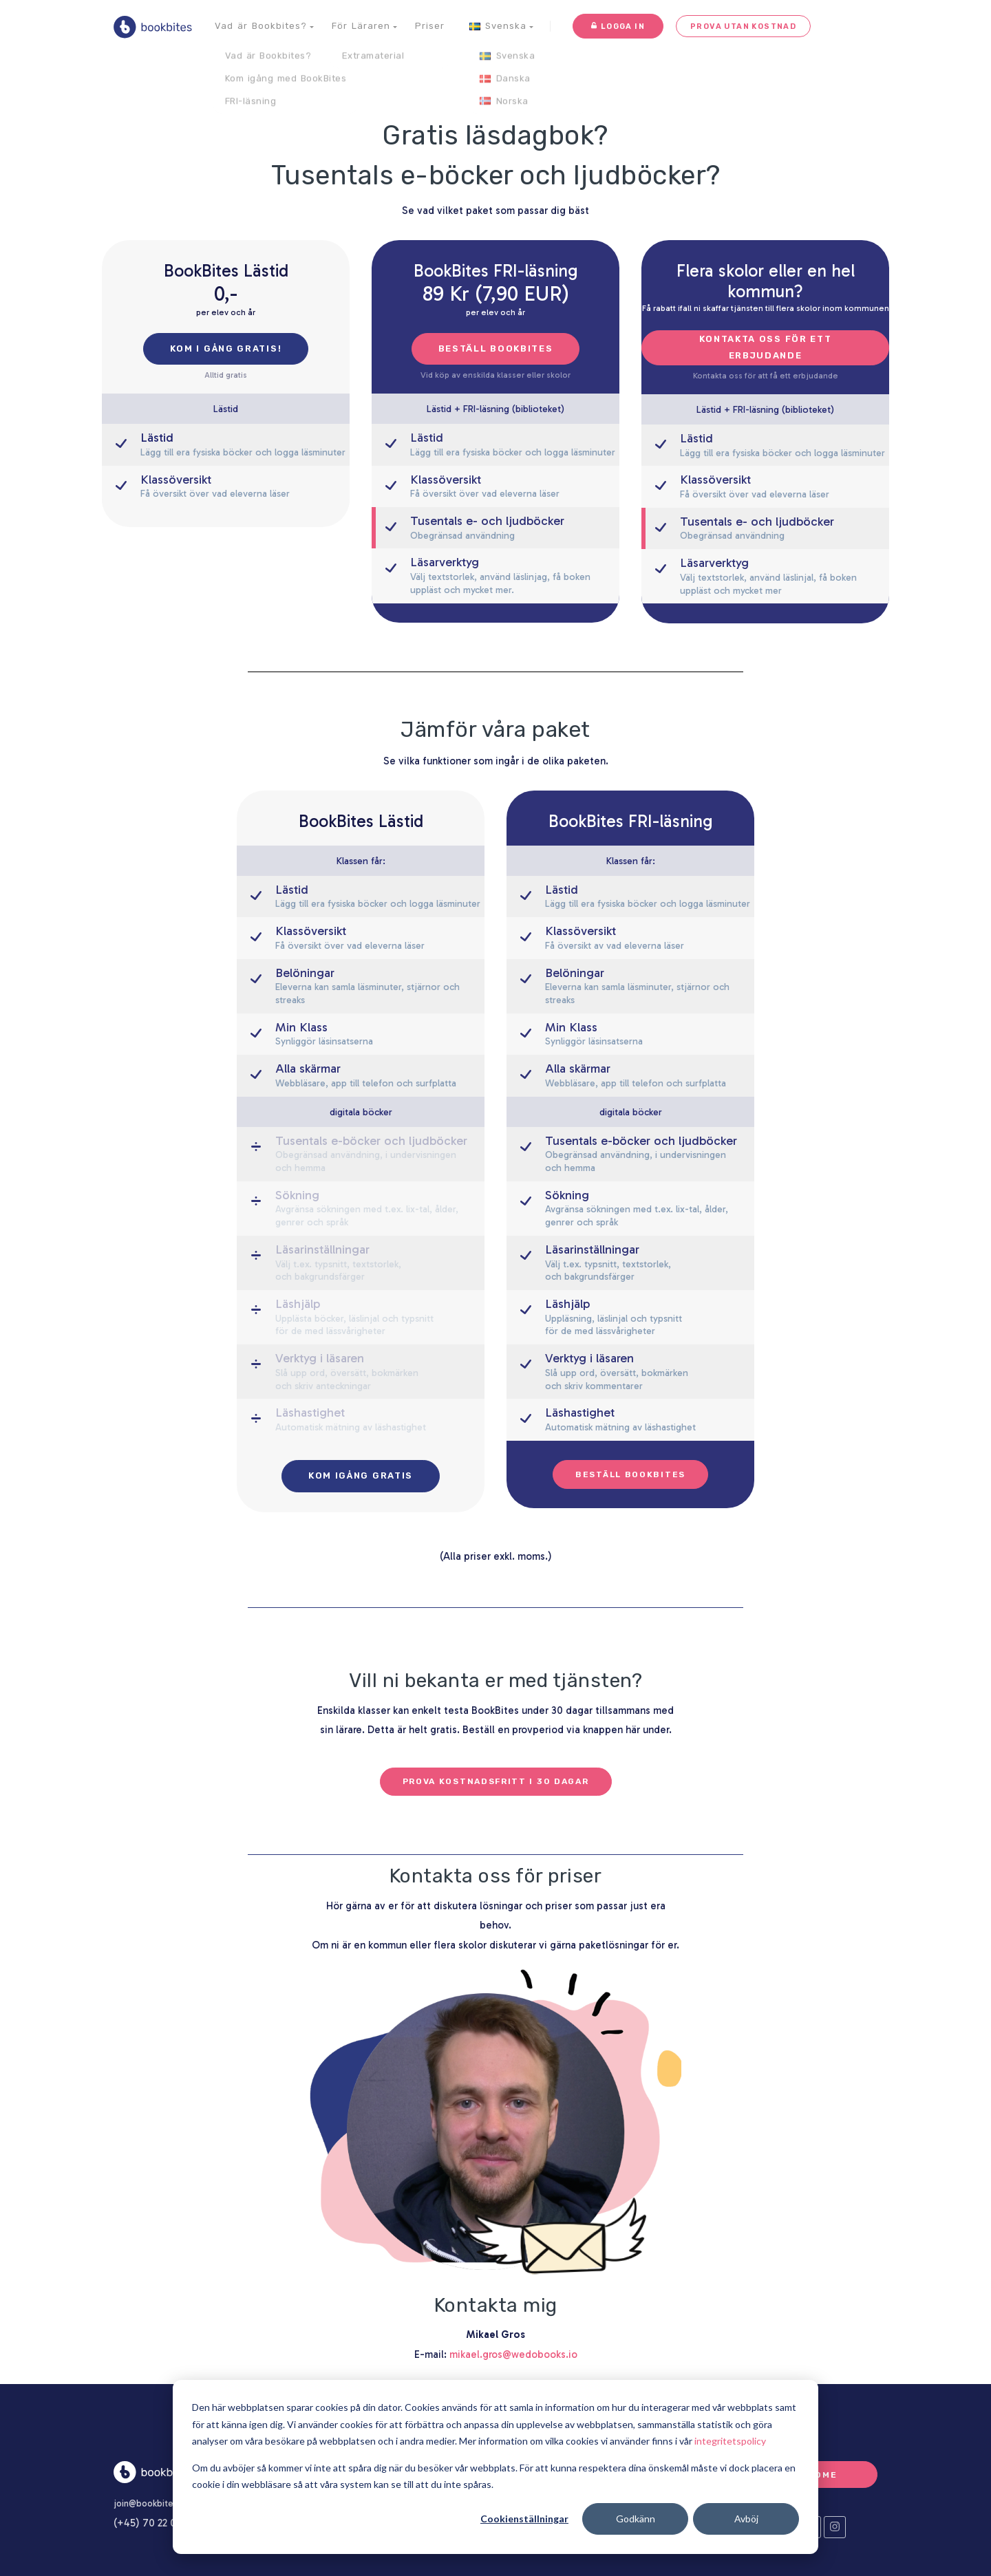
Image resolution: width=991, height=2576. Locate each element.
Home (823, 2473)
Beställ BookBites (630, 1474)
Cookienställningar (524, 2518)
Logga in (618, 26)
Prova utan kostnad (736, 26)
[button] (260, 26)
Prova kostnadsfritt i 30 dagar (496, 1781)
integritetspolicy (730, 2441)
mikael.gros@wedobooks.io (513, 2354)
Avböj (746, 2518)
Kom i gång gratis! (226, 348)
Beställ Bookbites (495, 348)
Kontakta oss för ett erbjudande (765, 347)
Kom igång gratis (360, 1475)
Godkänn (635, 2518)
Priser (430, 26)
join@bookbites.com (162, 2503)
